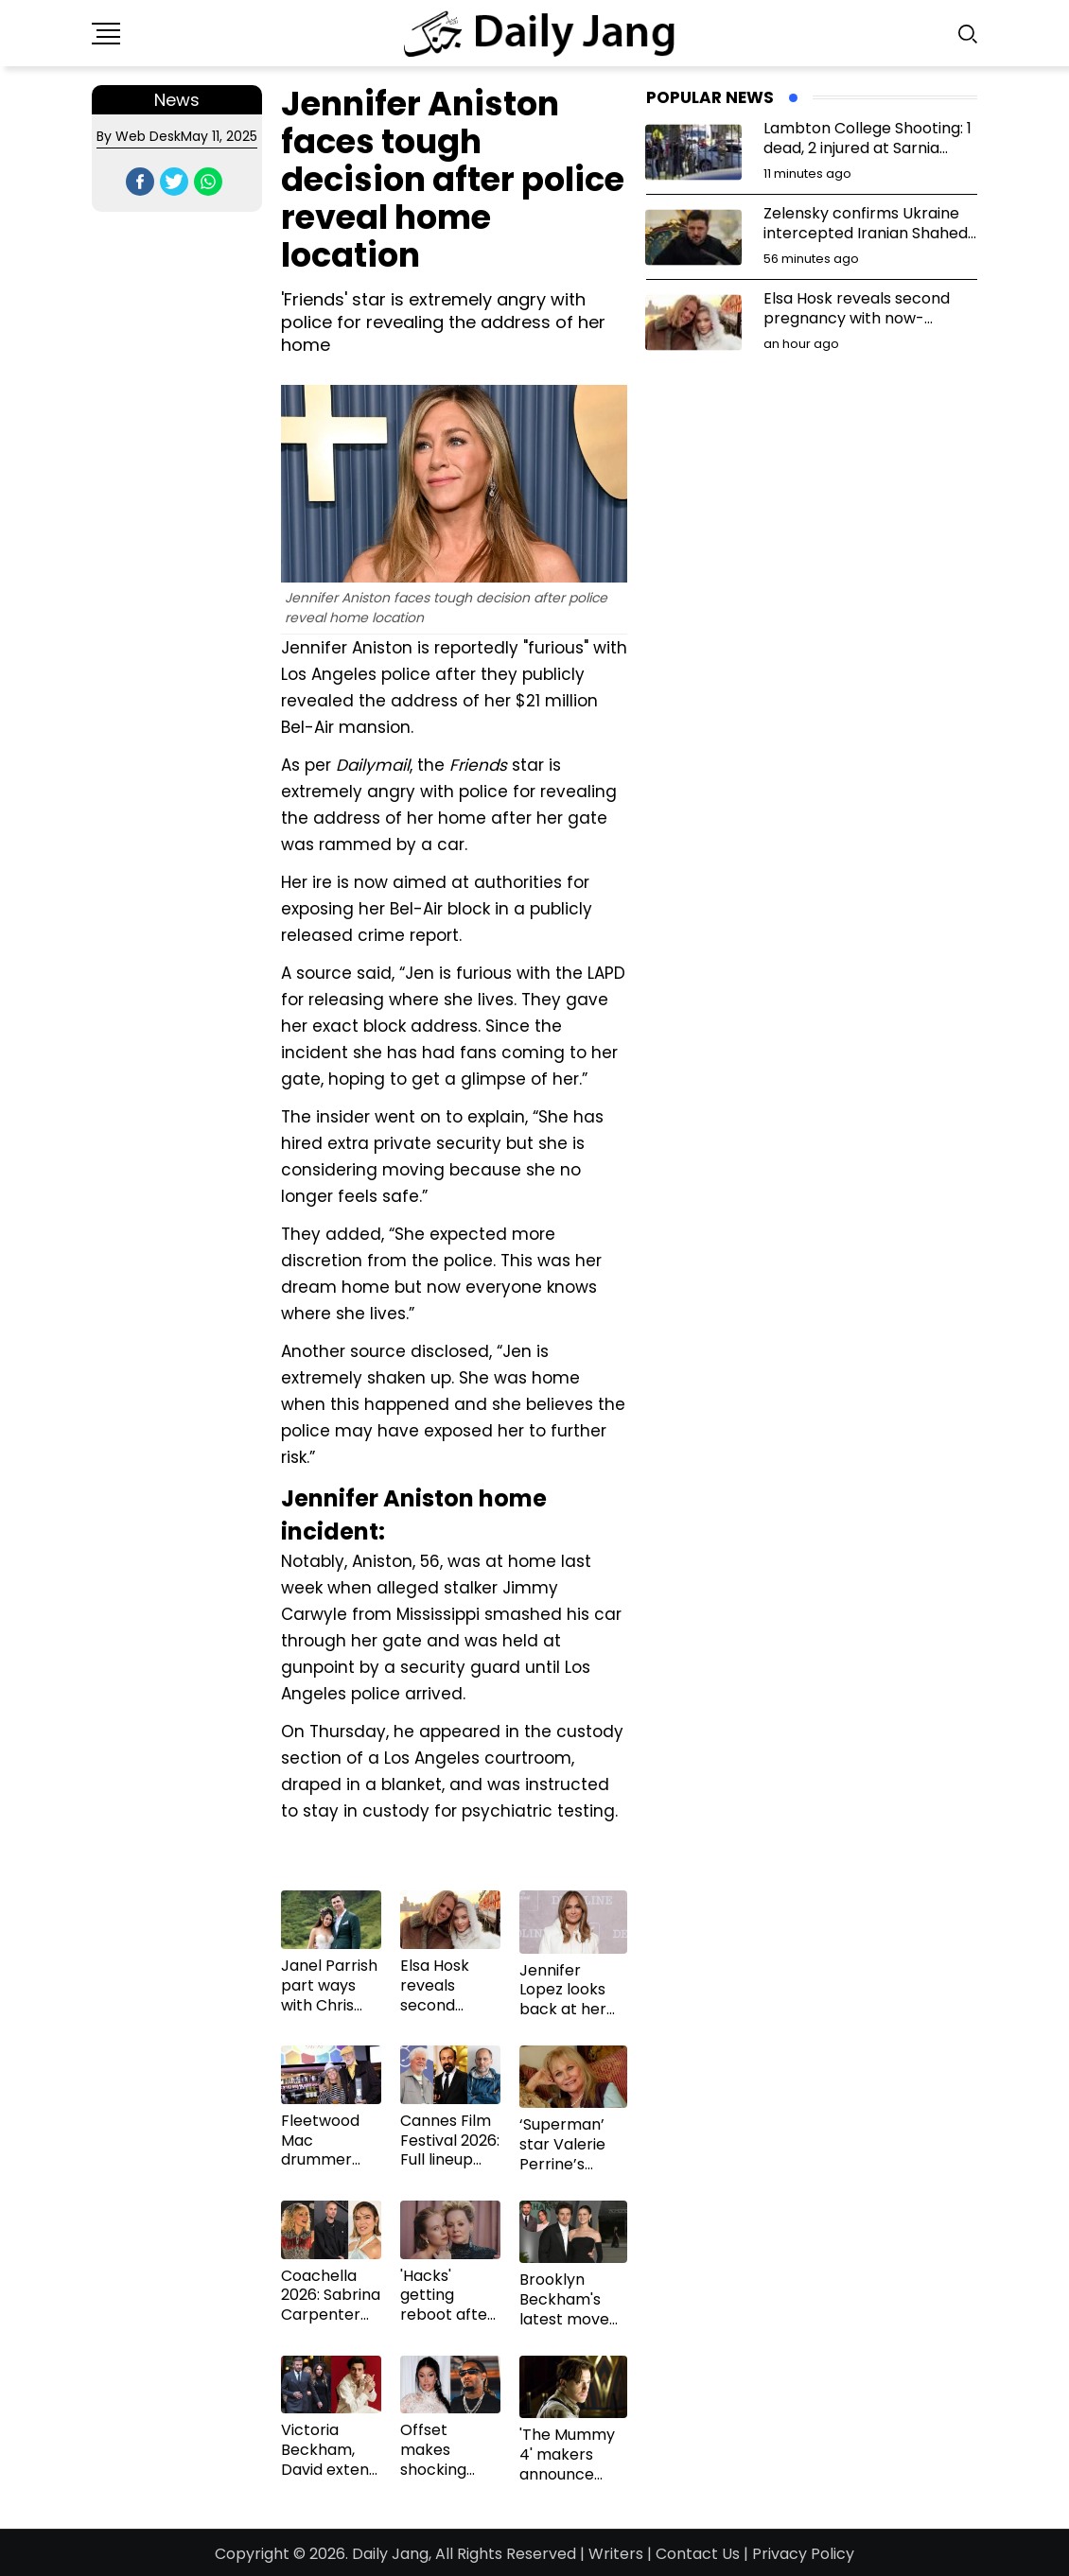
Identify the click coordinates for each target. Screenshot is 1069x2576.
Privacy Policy (803, 2554)
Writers (615, 2554)
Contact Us (698, 2554)
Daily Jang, (391, 2554)
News (177, 100)
